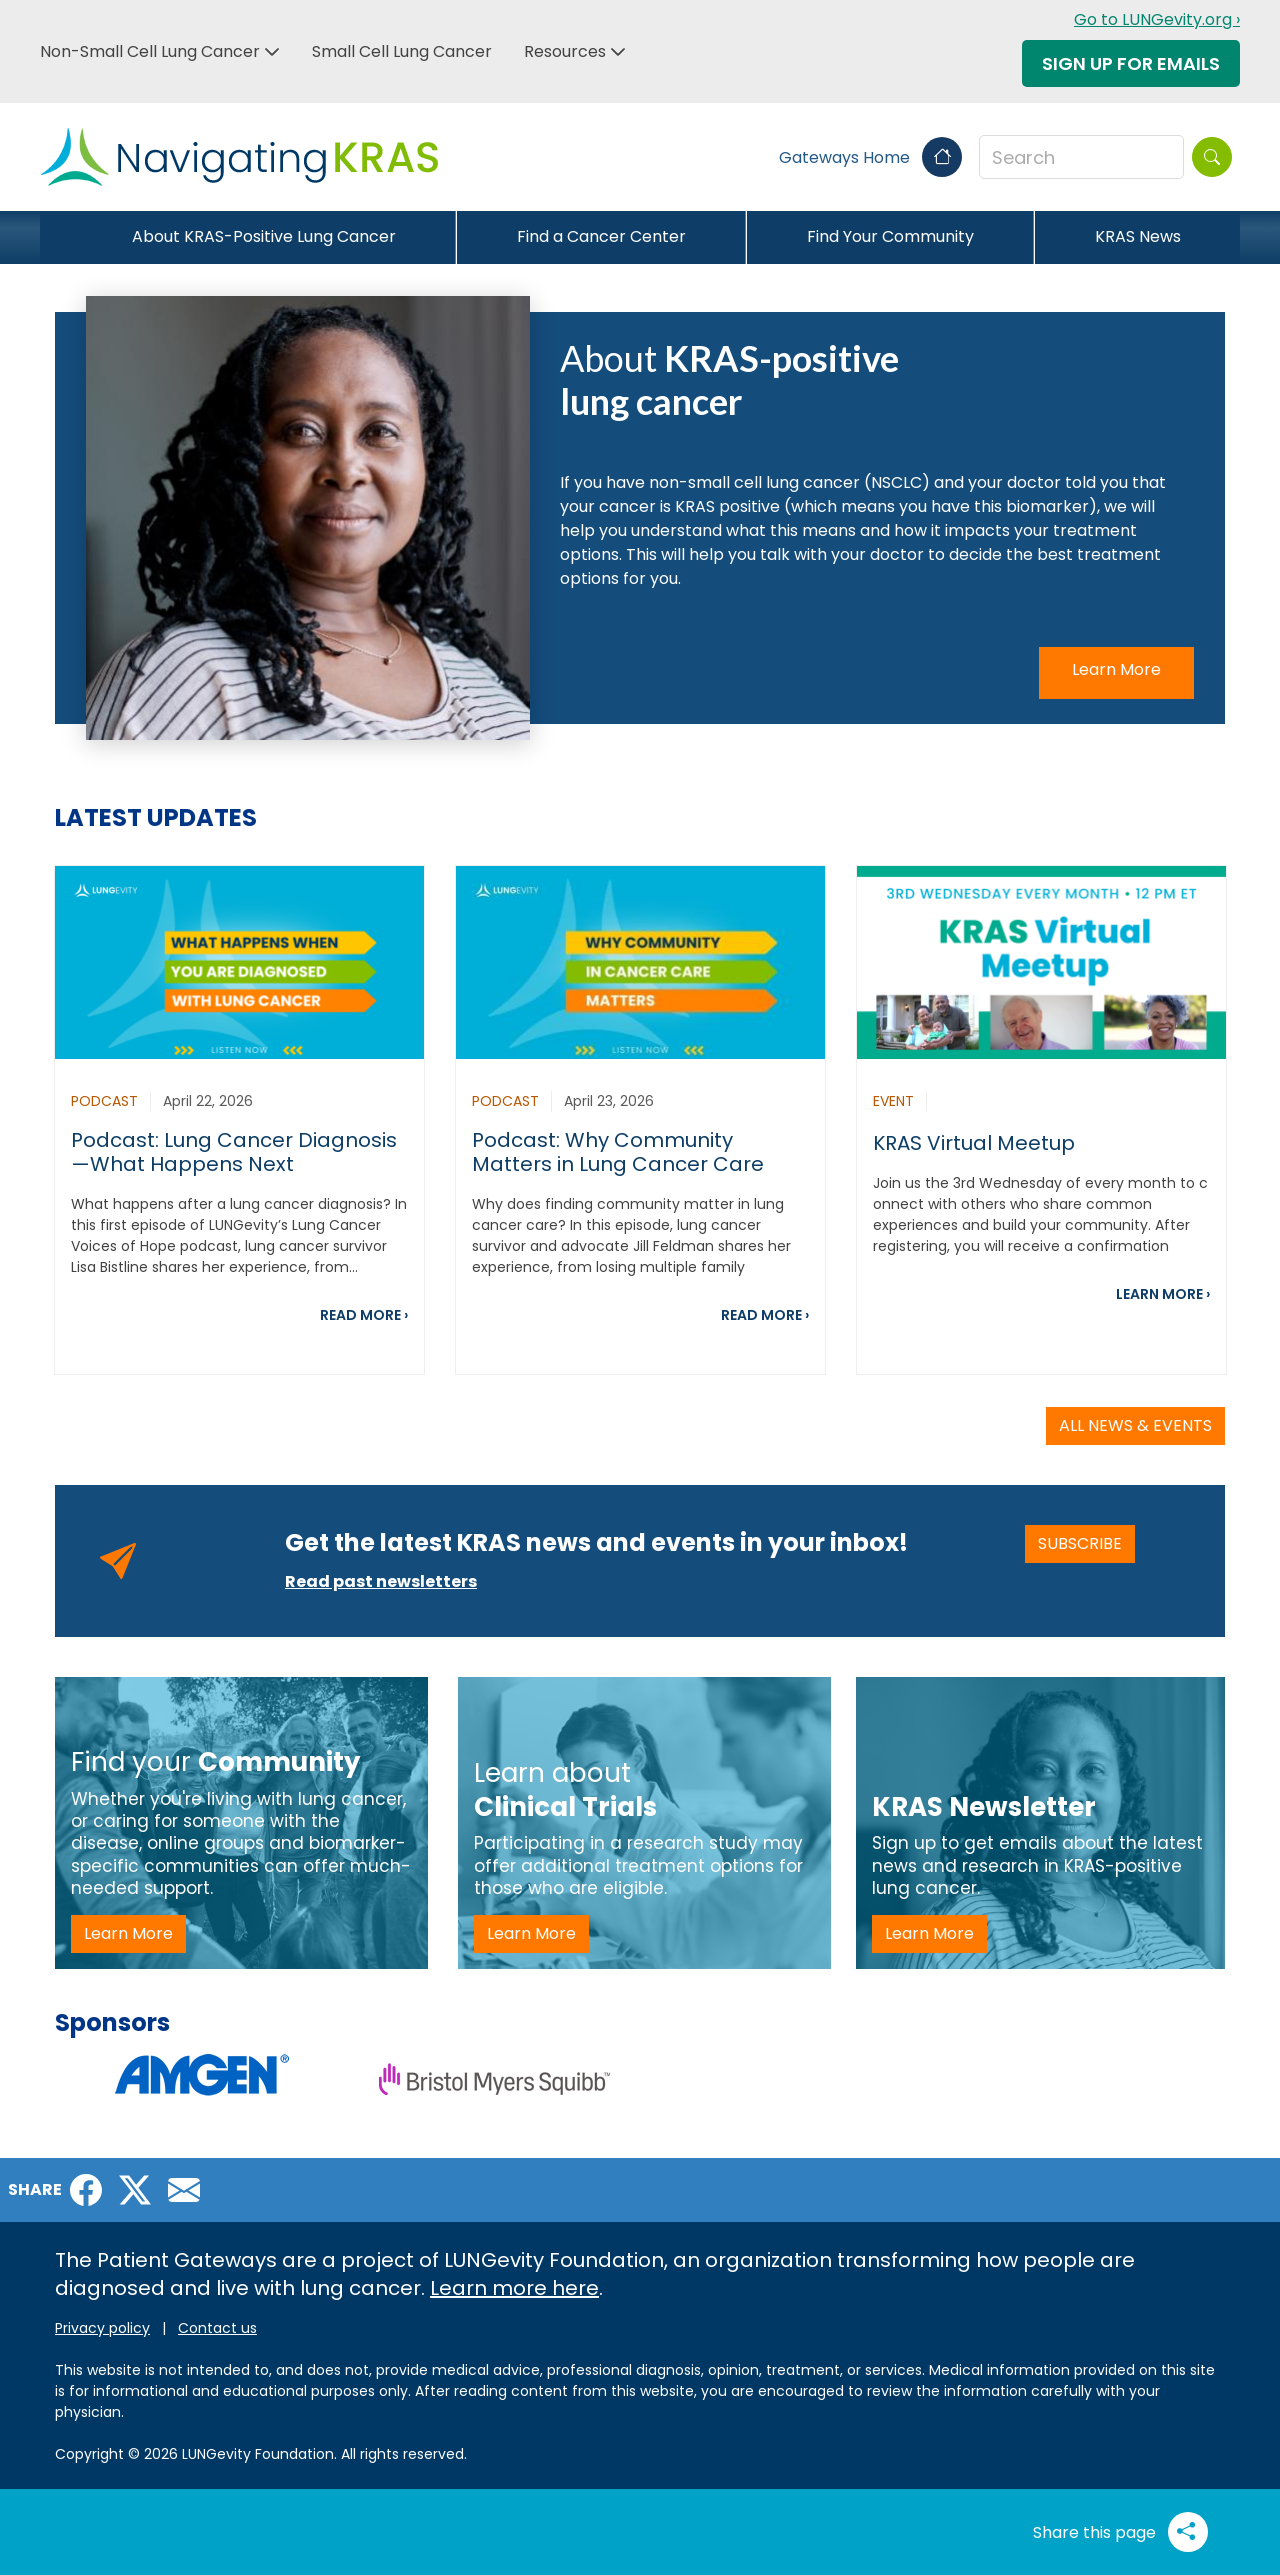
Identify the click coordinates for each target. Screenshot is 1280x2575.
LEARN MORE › (1163, 1294)
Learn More (1116, 669)
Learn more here (514, 2288)
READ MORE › (364, 1315)
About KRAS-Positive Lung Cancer (264, 236)
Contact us (217, 2328)
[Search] (1212, 157)
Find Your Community (890, 236)
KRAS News (1138, 236)
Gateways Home (870, 157)
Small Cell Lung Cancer (402, 51)
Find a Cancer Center (601, 236)
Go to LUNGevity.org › (1157, 19)
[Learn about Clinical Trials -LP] (644, 1823)
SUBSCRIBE (1086, 1543)
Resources (565, 51)
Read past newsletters (381, 1581)
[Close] (56, 237)
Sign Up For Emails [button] (1131, 63)
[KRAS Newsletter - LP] (1040, 1823)
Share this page (1120, 2532)
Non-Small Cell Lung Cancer (150, 51)
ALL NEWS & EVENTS (1135, 1425)
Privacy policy (102, 2328)
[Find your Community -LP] (241, 1823)
